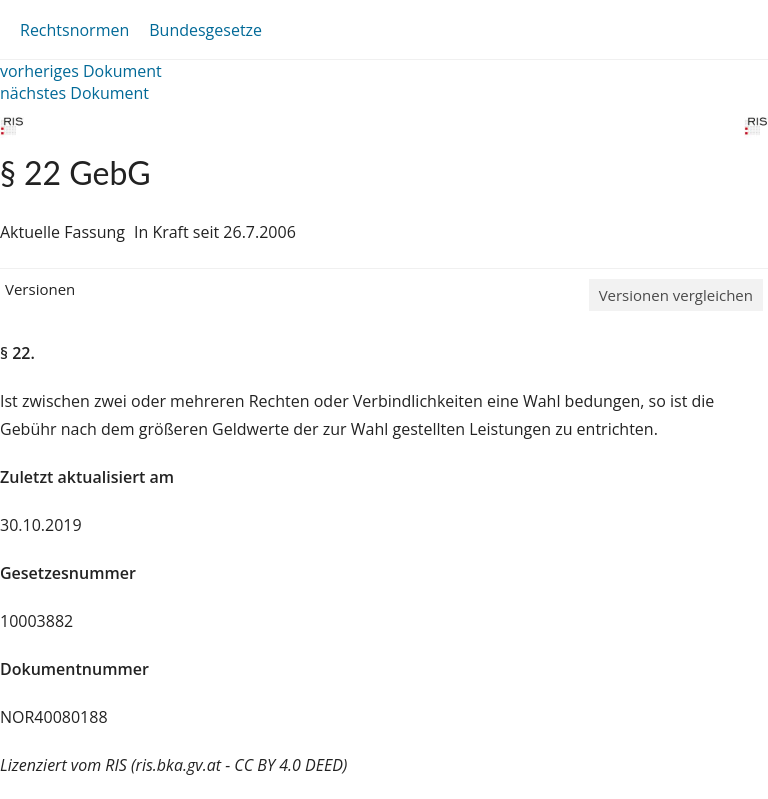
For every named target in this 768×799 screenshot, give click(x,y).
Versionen (40, 289)
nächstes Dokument (74, 93)
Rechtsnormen (74, 30)
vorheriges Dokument (81, 71)
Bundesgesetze (205, 30)
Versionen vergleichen (676, 295)
